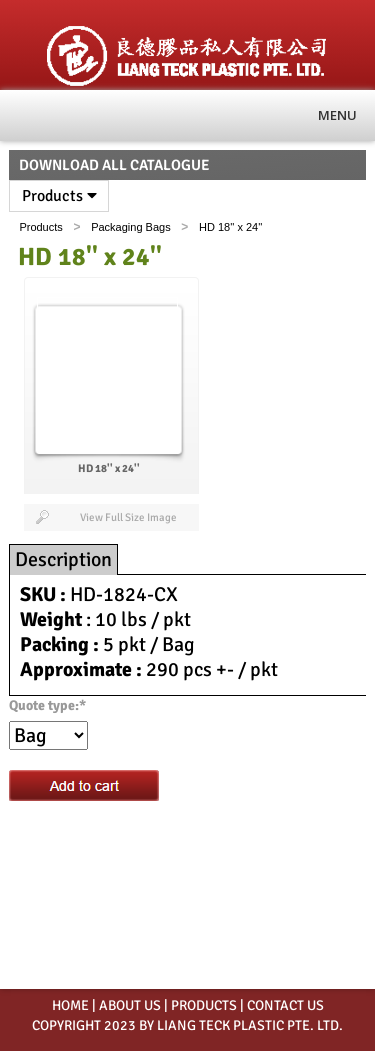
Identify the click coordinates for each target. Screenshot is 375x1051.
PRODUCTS (204, 1005)
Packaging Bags (131, 227)
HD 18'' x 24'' (230, 227)
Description (63, 559)
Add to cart (84, 785)
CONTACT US (285, 1005)
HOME (70, 1005)
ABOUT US (130, 1005)
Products (59, 196)
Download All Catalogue (114, 165)
